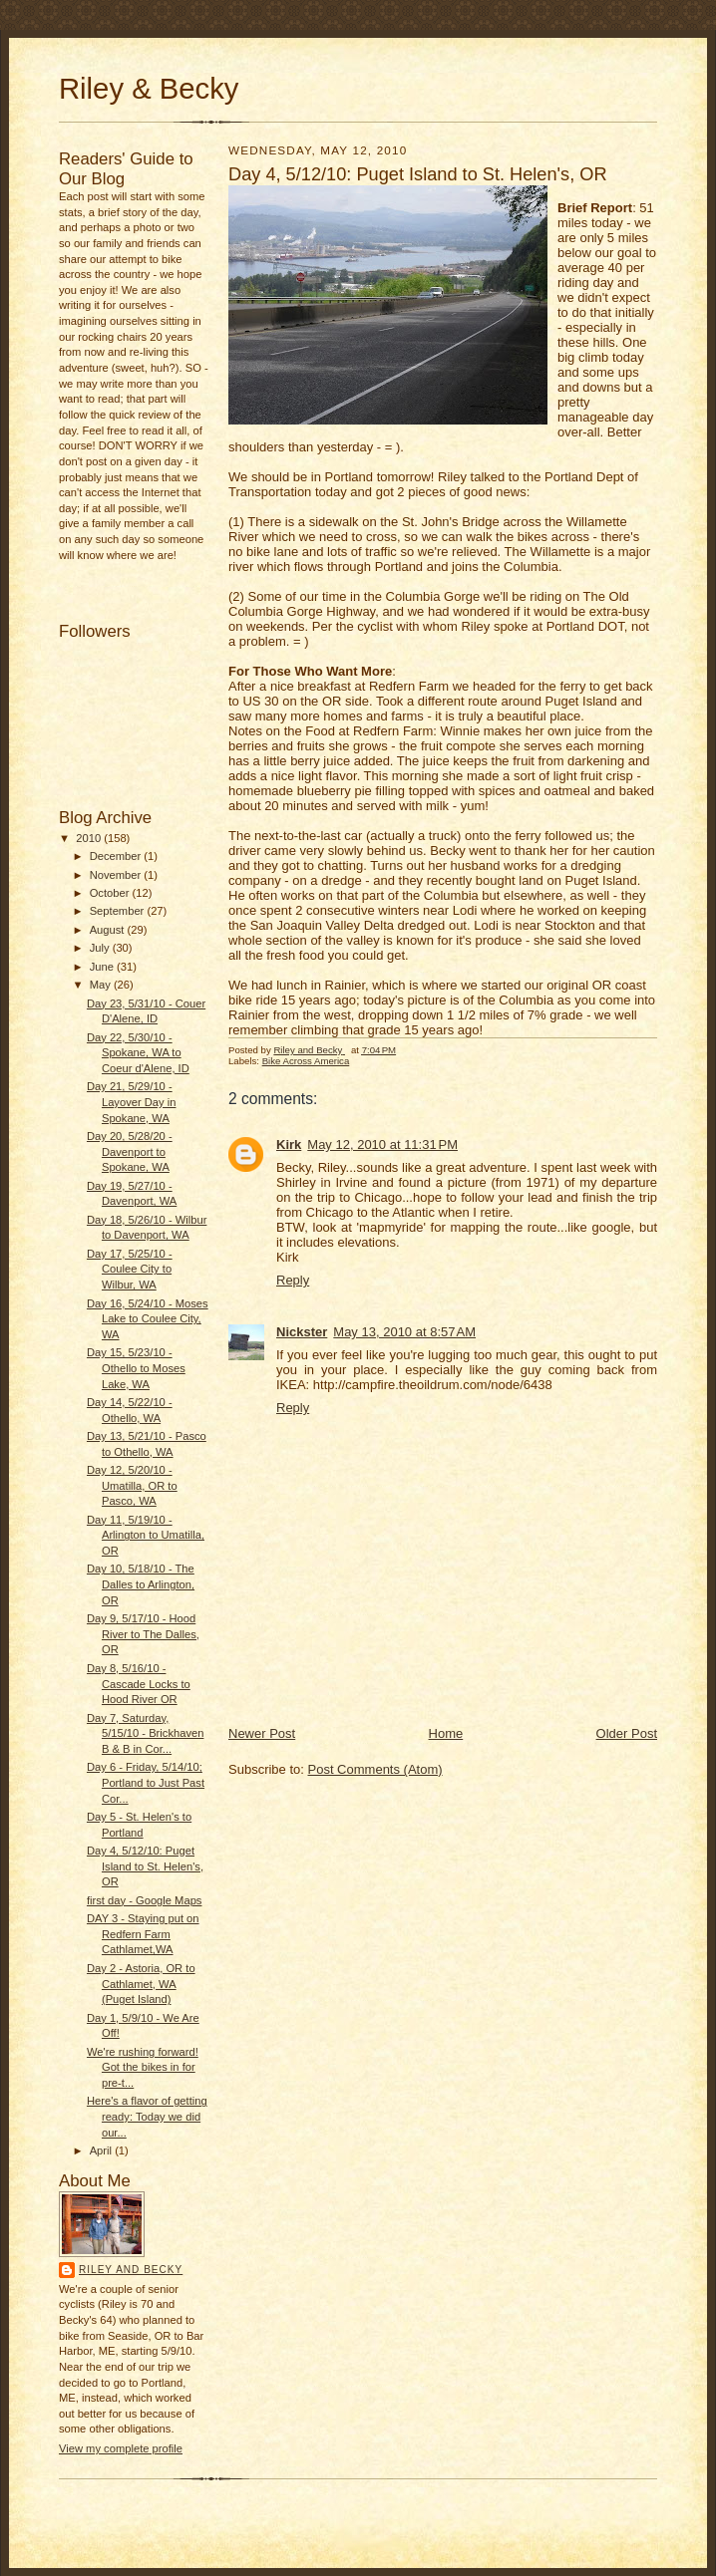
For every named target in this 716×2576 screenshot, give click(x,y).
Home (446, 1733)
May (102, 985)
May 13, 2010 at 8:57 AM (404, 1331)
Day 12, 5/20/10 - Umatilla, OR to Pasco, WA (132, 1485)
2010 (90, 838)
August (109, 930)
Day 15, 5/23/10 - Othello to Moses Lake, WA (136, 1367)
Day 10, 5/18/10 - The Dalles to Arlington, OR (140, 1584)
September (119, 911)
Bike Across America (306, 1060)
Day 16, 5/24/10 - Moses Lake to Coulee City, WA (147, 1318)
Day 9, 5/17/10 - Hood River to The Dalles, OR (143, 1633)
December (117, 856)
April (102, 2150)
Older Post (626, 1733)
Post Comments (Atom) (375, 1769)
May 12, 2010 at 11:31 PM (382, 1144)
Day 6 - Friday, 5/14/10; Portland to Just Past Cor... (145, 1782)
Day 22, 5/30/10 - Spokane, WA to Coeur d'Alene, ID (138, 1052)
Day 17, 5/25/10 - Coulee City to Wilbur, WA (130, 1269)
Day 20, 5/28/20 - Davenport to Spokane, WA (130, 1151)
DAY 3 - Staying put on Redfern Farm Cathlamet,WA (143, 1933)
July (101, 948)
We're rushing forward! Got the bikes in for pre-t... (142, 2067)
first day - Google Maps (144, 1900)
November (117, 875)
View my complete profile (120, 2448)
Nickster (301, 1331)
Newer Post (261, 1733)
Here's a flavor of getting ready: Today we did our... (147, 2116)
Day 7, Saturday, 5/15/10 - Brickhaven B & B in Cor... (145, 1733)
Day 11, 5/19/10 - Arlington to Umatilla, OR (145, 1535)
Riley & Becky (148, 89)
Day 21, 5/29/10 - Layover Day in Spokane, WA (132, 1101)
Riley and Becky (130, 2269)
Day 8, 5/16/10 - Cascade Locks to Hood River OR (138, 1683)
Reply (292, 1280)
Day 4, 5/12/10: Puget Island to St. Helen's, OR (145, 1866)
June (103, 967)
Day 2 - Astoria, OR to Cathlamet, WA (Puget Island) (141, 1983)
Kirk (288, 1144)
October (111, 893)
